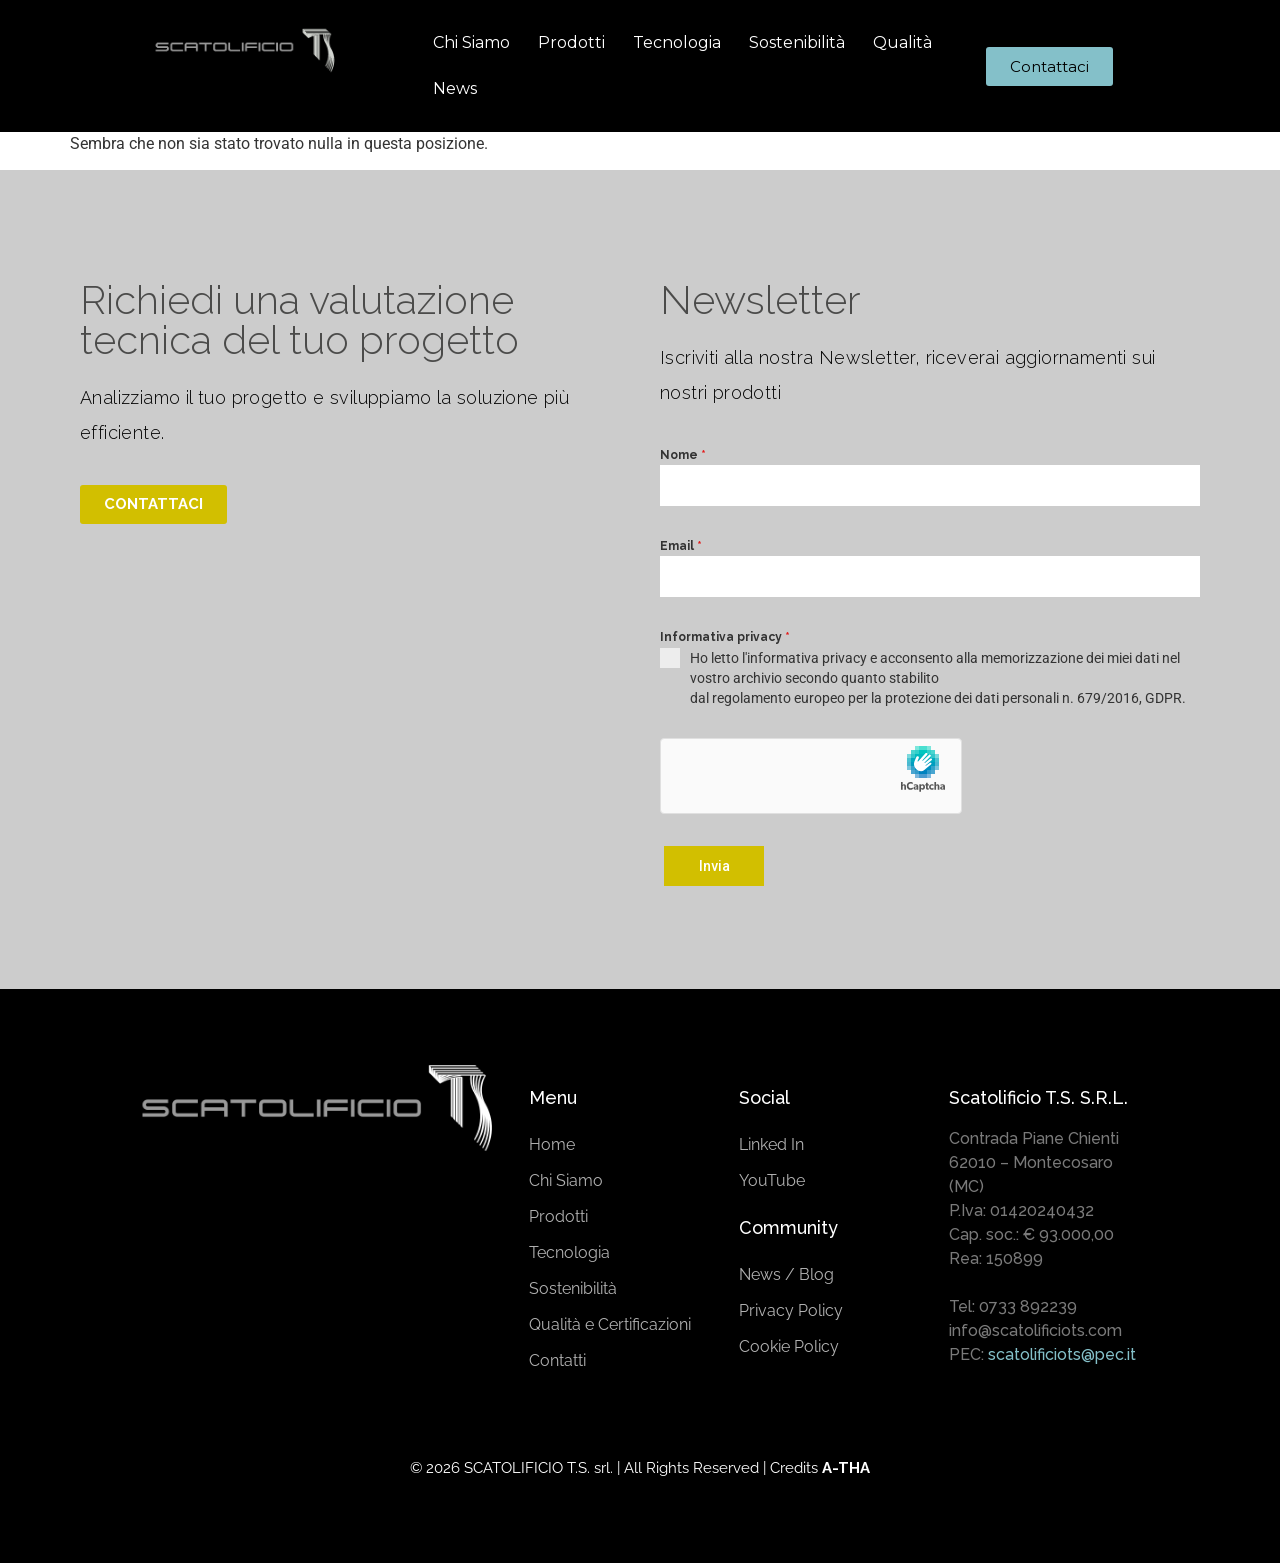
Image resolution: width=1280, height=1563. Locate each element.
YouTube (772, 1177)
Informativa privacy (725, 637)
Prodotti (571, 42)
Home (552, 1141)
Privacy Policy (791, 1307)
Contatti (557, 1357)
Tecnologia (677, 42)
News (455, 88)
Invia (714, 866)
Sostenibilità (797, 42)
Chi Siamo (471, 42)
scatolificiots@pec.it (1062, 1351)
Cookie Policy (789, 1343)
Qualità (902, 42)
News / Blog (786, 1271)
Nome (683, 455)
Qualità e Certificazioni (610, 1321)
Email (681, 546)
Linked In (771, 1141)
